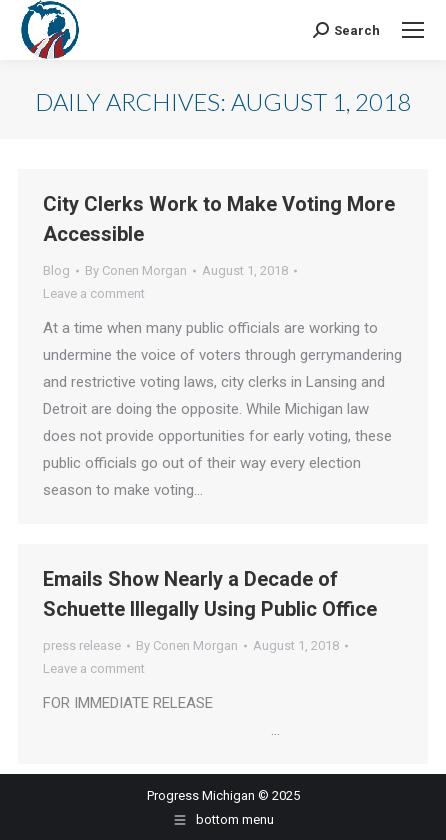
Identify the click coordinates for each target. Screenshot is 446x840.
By (136, 270)
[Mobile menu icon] (413, 30)
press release (82, 645)
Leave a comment (94, 293)
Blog (56, 270)
